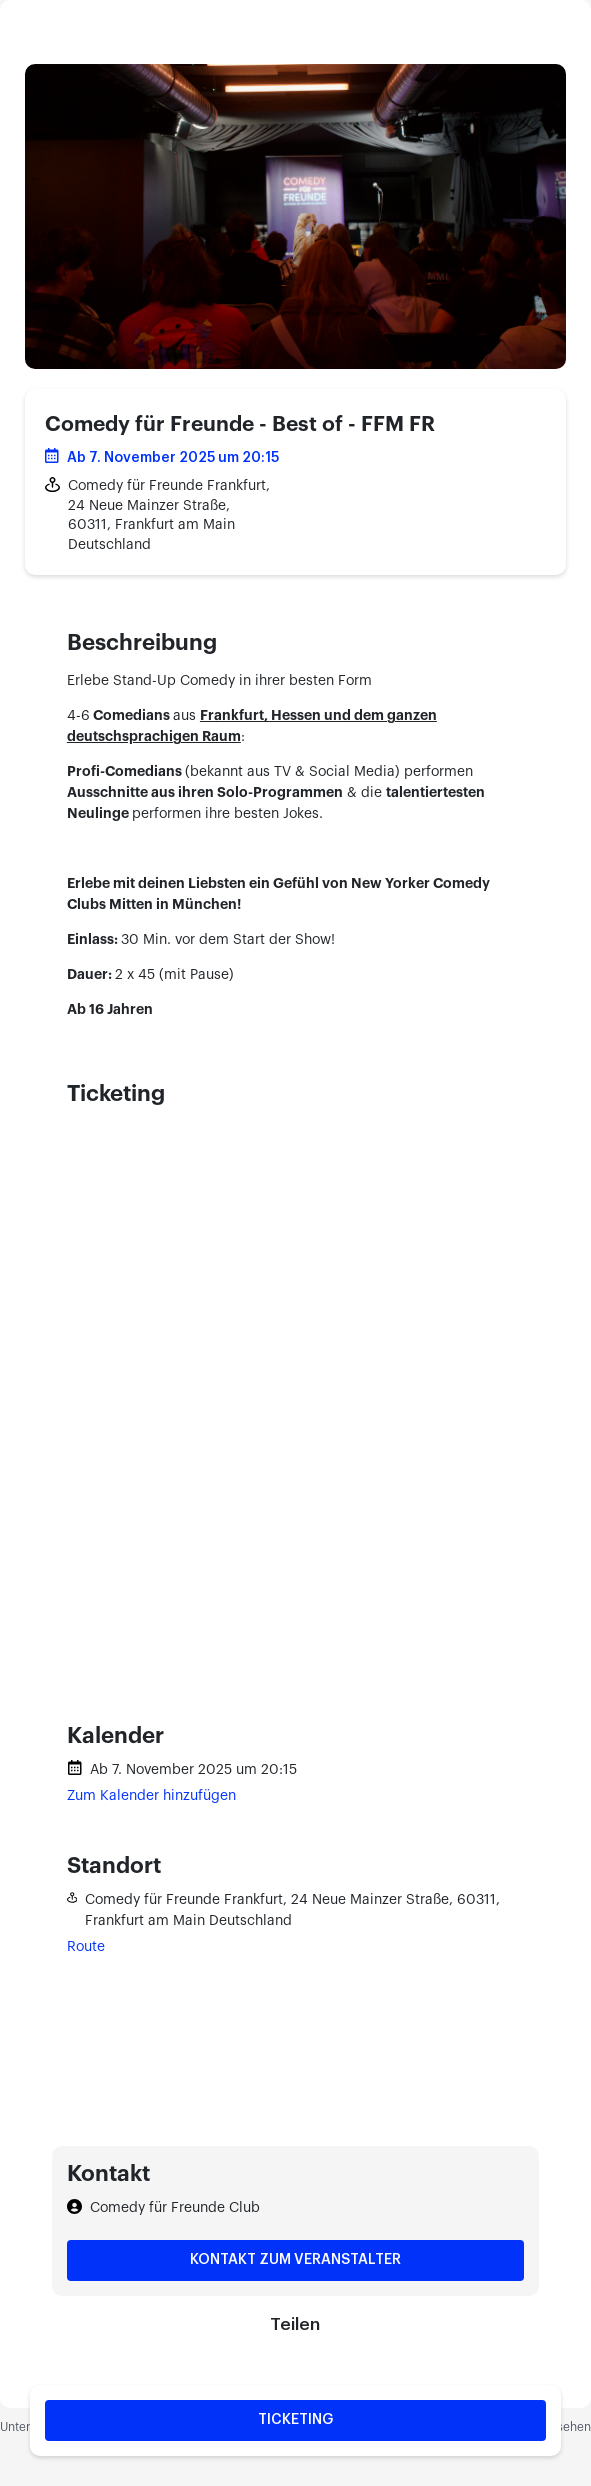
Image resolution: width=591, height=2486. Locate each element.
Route (86, 1947)
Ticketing (295, 2420)
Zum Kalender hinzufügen (151, 1796)
